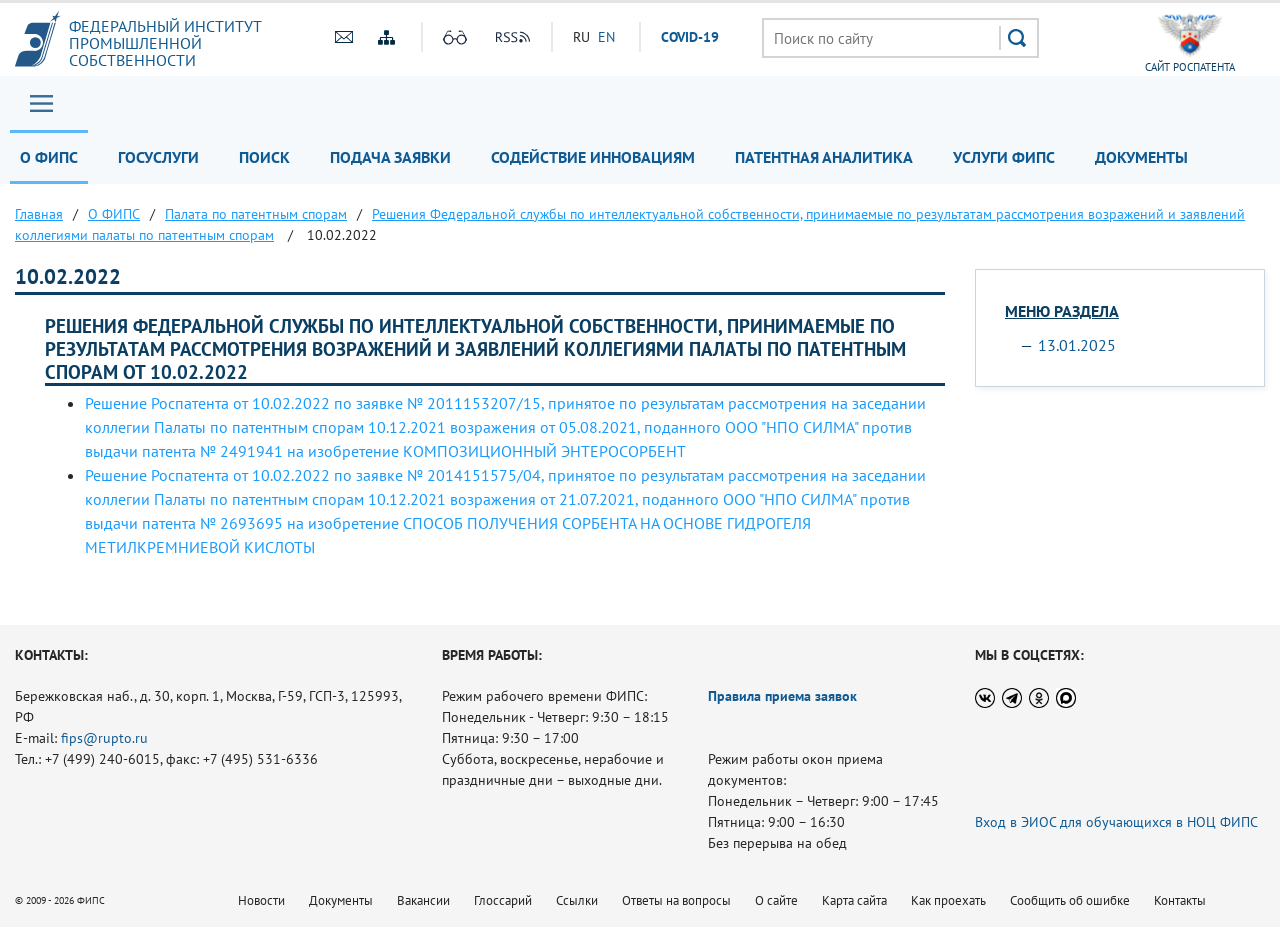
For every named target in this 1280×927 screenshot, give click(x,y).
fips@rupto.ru (104, 738)
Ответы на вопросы (676, 900)
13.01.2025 (1077, 345)
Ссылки (577, 900)
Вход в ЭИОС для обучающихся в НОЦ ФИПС (1116, 822)
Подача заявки (390, 157)
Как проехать (948, 900)
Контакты (1180, 900)
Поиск (264, 157)
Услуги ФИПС (1004, 157)
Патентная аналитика (824, 157)
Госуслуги (158, 157)
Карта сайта (854, 900)
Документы (1141, 157)
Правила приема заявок (782, 696)
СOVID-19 (690, 37)
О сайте (776, 900)
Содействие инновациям (593, 157)
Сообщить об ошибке (1070, 900)
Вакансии (423, 900)
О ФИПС (49, 157)
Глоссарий (503, 900)
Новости (261, 900)
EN (606, 37)
